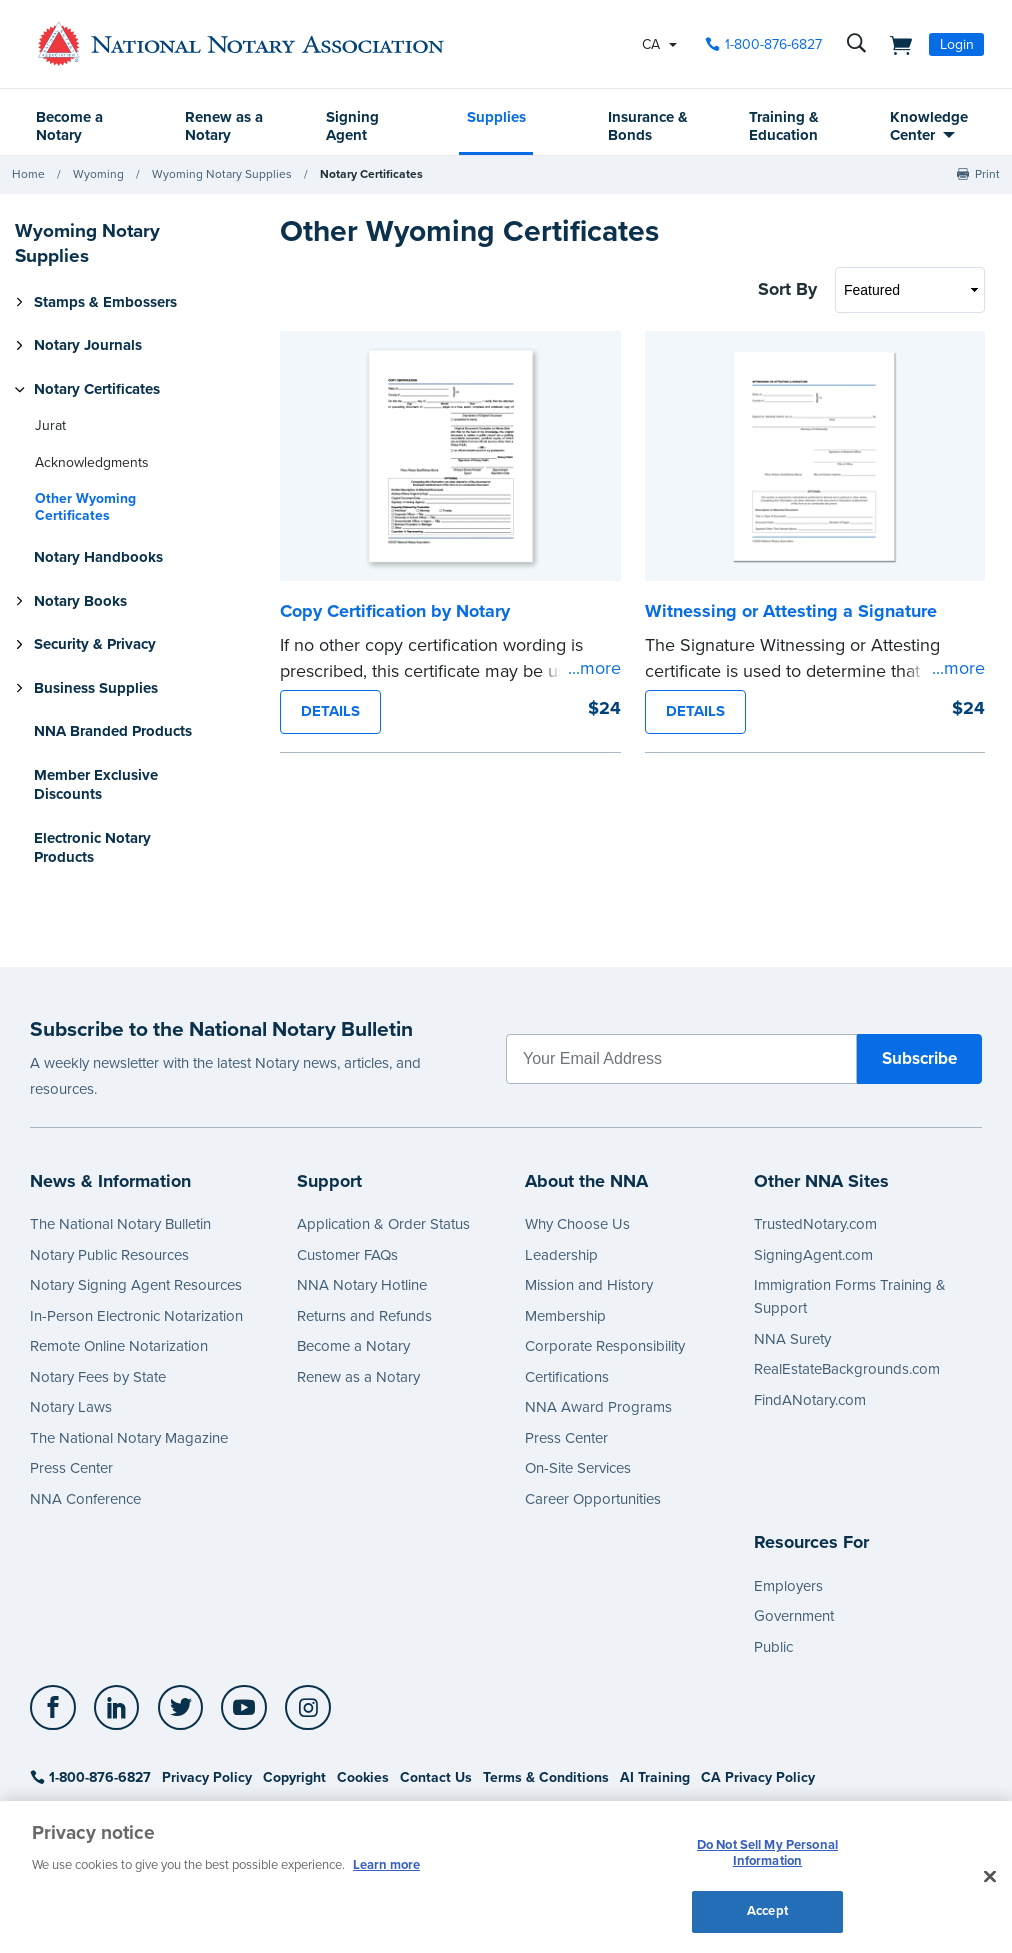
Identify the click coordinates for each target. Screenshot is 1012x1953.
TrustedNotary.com (815, 1224)
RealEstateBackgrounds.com (847, 1369)
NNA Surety (792, 1339)
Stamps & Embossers (105, 302)
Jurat (50, 425)
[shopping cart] (895, 44)
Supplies (496, 117)
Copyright (294, 1777)
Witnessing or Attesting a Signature (791, 611)
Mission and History (589, 1285)
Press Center (71, 1468)
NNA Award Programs (598, 1407)
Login (957, 44)
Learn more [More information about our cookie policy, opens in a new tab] (386, 1865)
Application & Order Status (383, 1224)
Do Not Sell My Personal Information (767, 1853)
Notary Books (80, 601)
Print (987, 174)
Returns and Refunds (364, 1316)
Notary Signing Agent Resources (136, 1285)
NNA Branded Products (113, 731)
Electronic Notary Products (92, 848)
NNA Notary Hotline (362, 1285)
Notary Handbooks (98, 557)
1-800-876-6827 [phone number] (773, 44)
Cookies (363, 1777)
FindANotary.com (810, 1400)
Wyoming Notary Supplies (222, 174)
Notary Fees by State (98, 1377)
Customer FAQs (347, 1255)
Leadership (561, 1255)
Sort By (787, 289)
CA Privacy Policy (758, 1777)
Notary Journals (88, 345)
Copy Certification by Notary (395, 611)
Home (28, 174)
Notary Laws (71, 1407)
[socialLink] (58, 1708)
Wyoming (98, 174)
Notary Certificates (371, 174)
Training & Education (784, 126)
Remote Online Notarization (119, 1346)
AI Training (655, 1777)
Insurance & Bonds (648, 126)
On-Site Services (578, 1468)
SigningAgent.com (813, 1255)
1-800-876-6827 (90, 1777)
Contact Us (436, 1777)
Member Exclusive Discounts (96, 785)
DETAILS (330, 711)
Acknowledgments (91, 462)
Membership (565, 1316)
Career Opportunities (593, 1499)
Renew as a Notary (224, 126)
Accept (767, 1911)
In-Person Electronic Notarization (136, 1316)
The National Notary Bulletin (120, 1224)
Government (794, 1616)
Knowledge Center (929, 126)
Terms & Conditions (546, 1777)
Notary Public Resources (109, 1255)
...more (594, 668)
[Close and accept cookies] (990, 1877)
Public (773, 1647)
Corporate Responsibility (605, 1346)
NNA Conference (85, 1499)
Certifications (567, 1377)
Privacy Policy (207, 1777)
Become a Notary (69, 126)
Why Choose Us (577, 1224)
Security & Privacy (95, 644)
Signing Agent (352, 126)
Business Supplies (96, 688)
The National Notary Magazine (129, 1438)
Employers (788, 1586)
